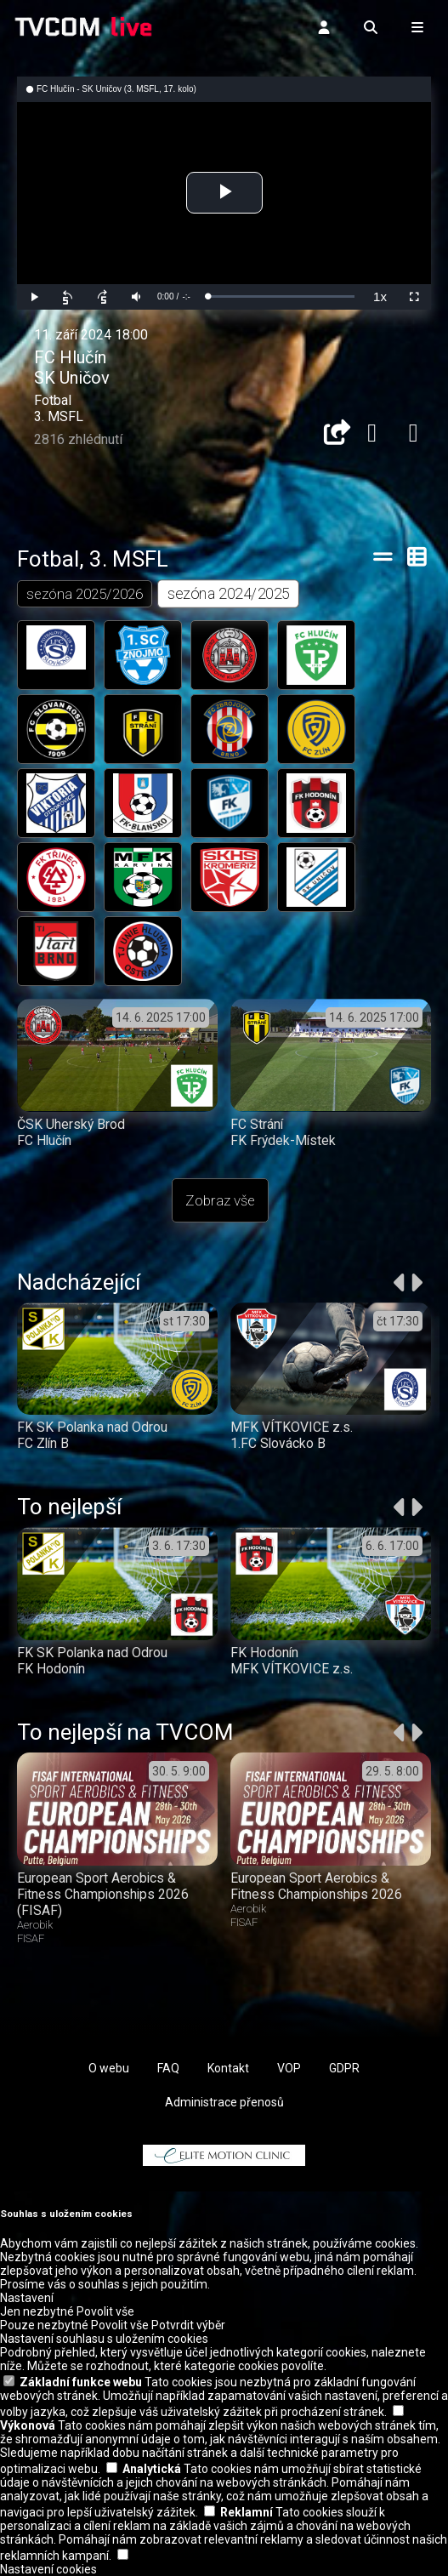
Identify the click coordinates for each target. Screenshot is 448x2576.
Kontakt (228, 2068)
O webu (108, 2068)
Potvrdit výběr (188, 2325)
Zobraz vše (220, 1200)
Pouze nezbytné (44, 2325)
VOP (289, 2068)
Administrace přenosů (224, 2102)
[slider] (280, 296)
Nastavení (27, 2298)
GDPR (344, 2068)
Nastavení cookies (48, 2569)
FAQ (168, 2068)
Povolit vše (105, 2311)
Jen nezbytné (37, 2311)
